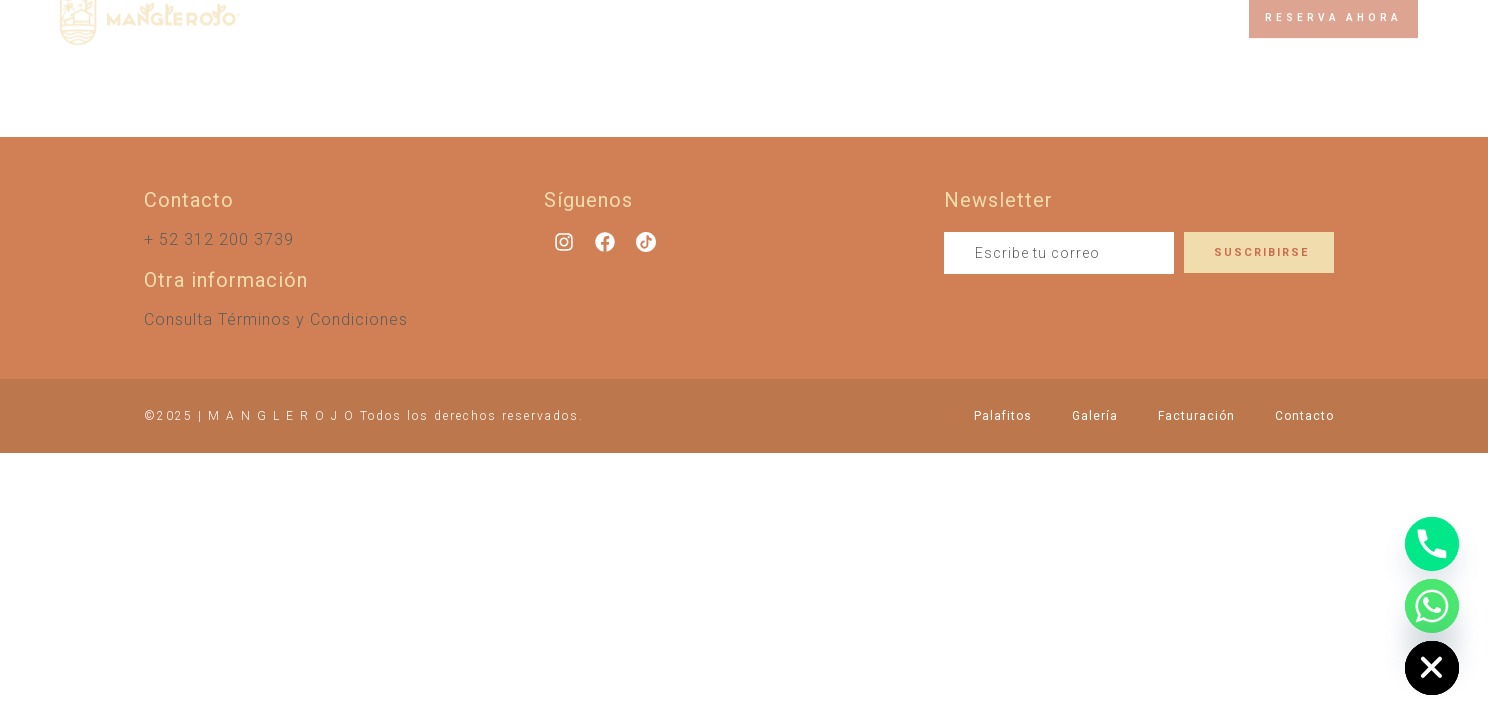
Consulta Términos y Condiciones (276, 319)
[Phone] (1432, 544)
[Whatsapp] (1432, 606)
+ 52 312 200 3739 (219, 239)
